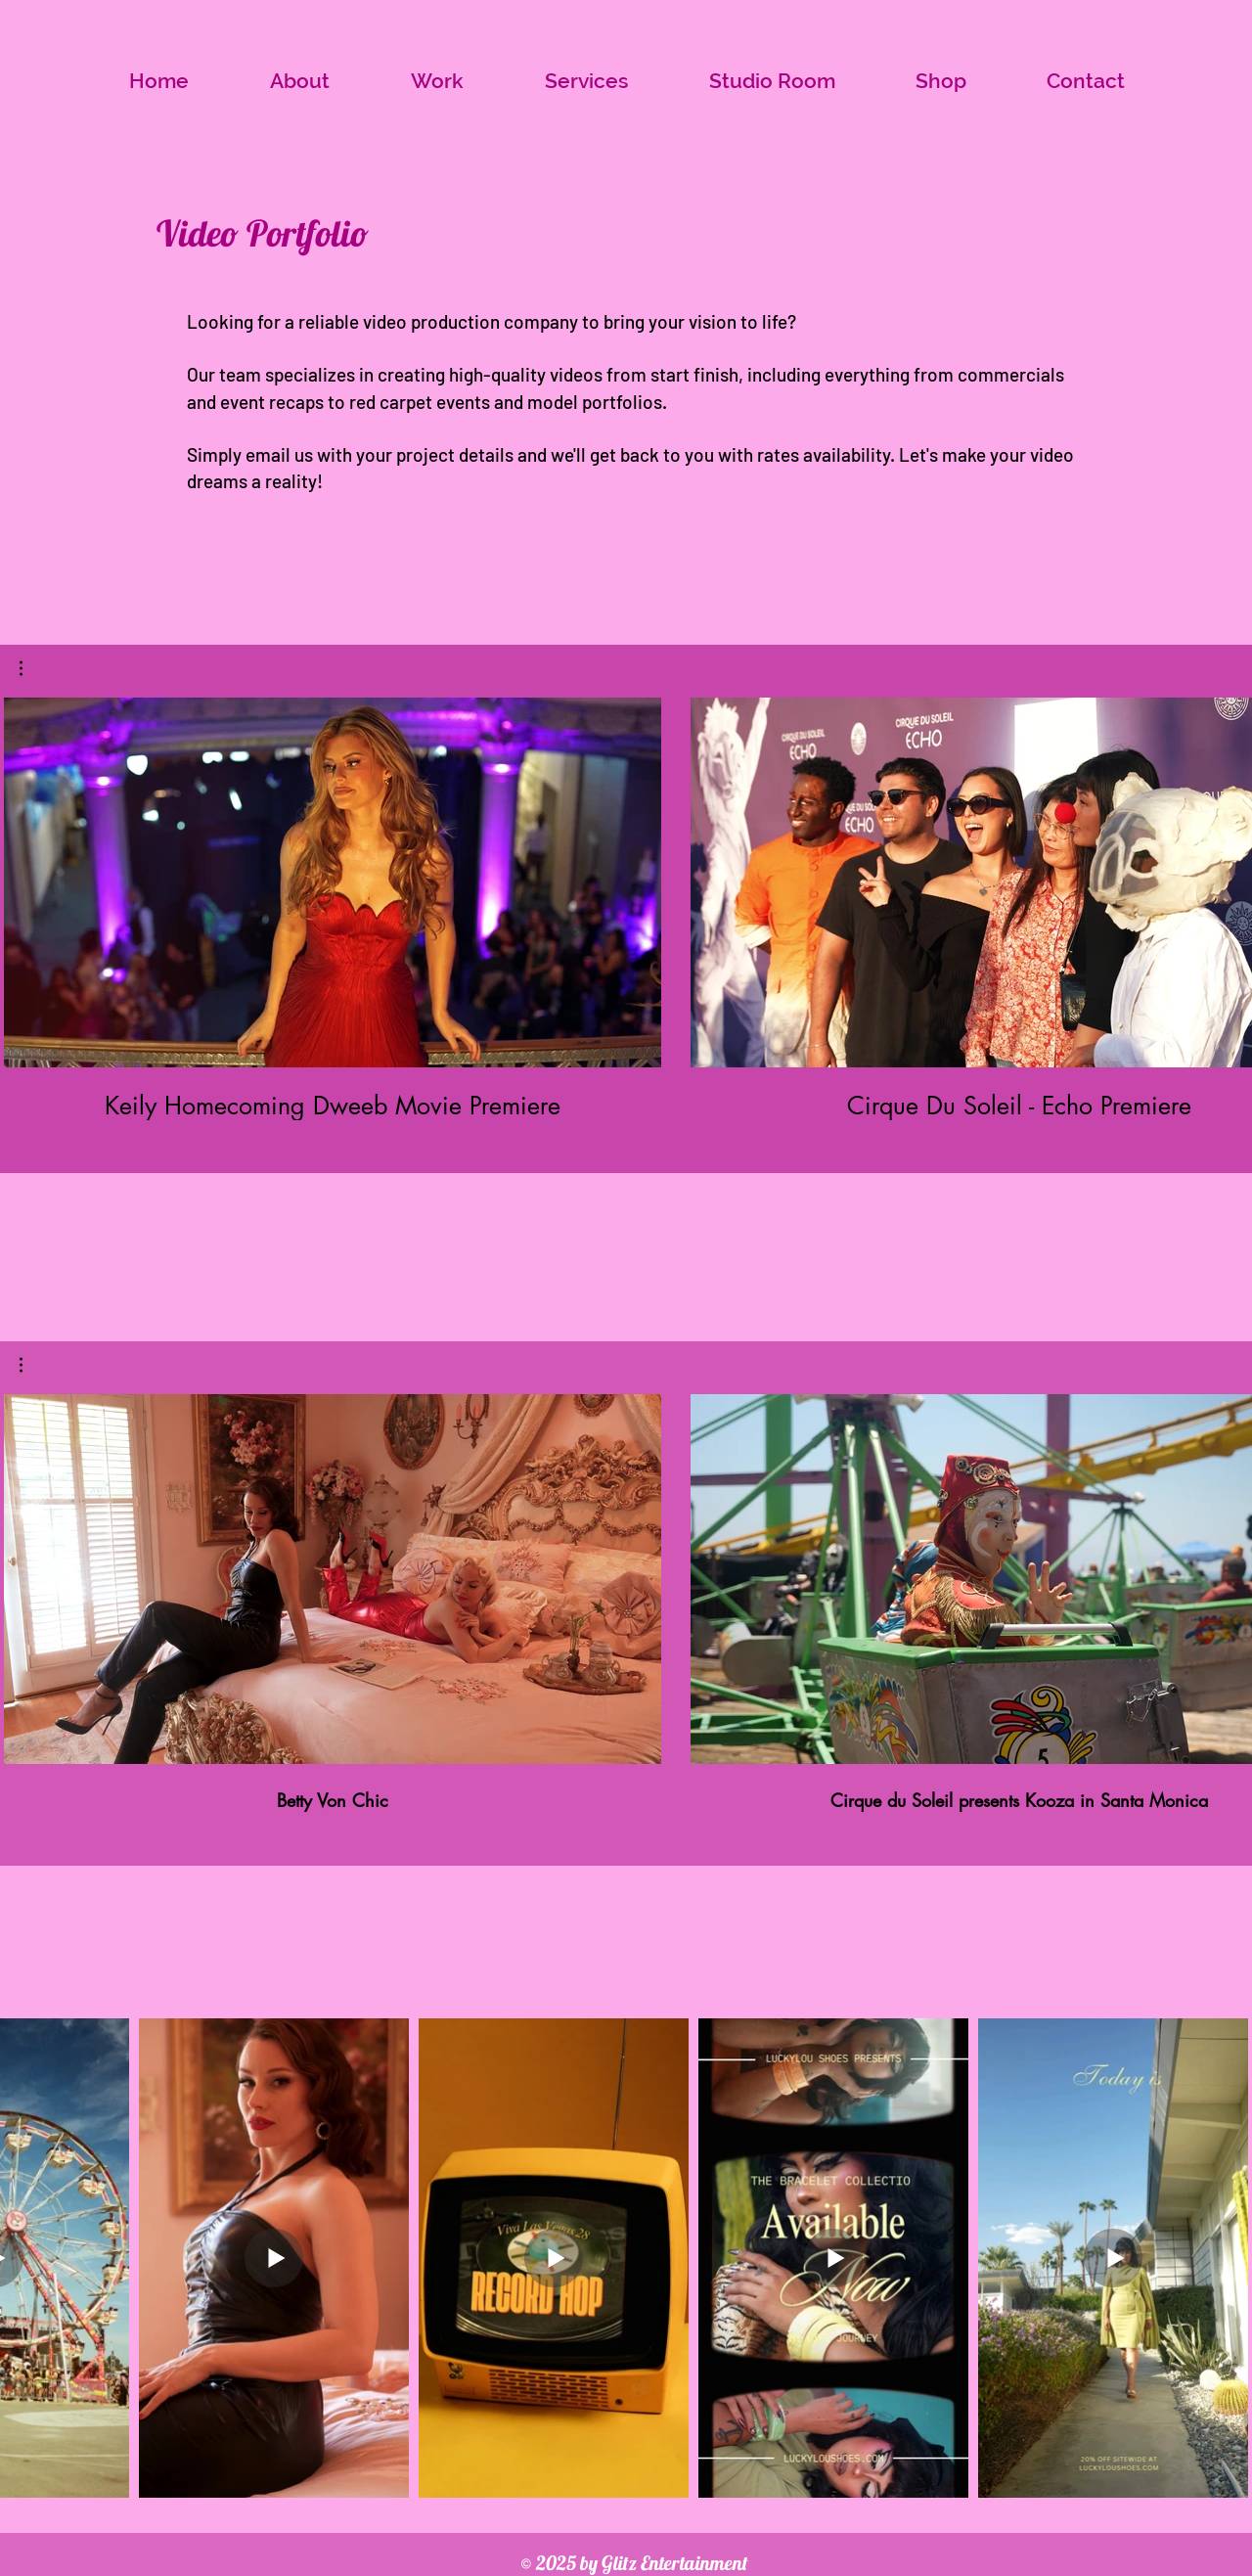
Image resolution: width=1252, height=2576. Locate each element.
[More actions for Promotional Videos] (31, 1365)
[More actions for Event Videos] (31, 668)
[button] (31, 668)
